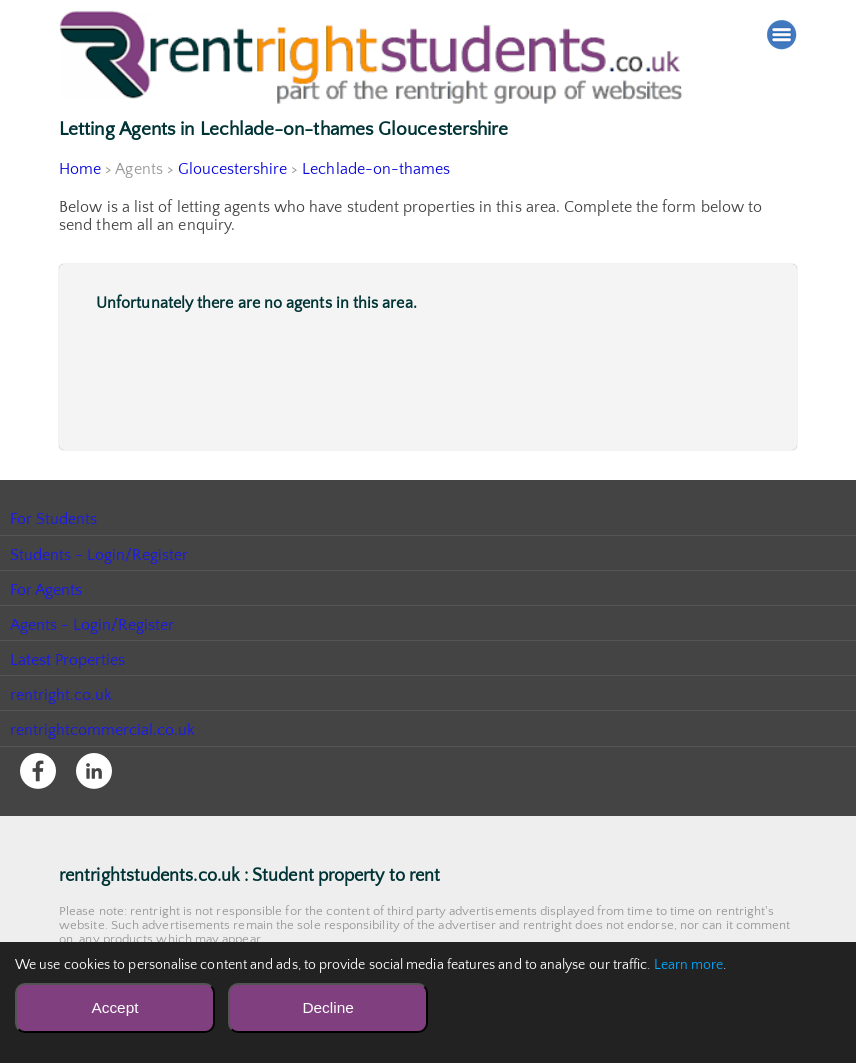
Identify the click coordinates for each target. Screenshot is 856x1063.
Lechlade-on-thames (378, 169)
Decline (327, 1007)
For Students (54, 519)
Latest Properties (68, 660)
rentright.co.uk (61, 695)
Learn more (689, 965)
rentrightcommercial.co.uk (103, 730)
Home (80, 169)
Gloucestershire (233, 169)
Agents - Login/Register (93, 625)
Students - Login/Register (100, 555)
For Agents (46, 590)
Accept (114, 1007)
